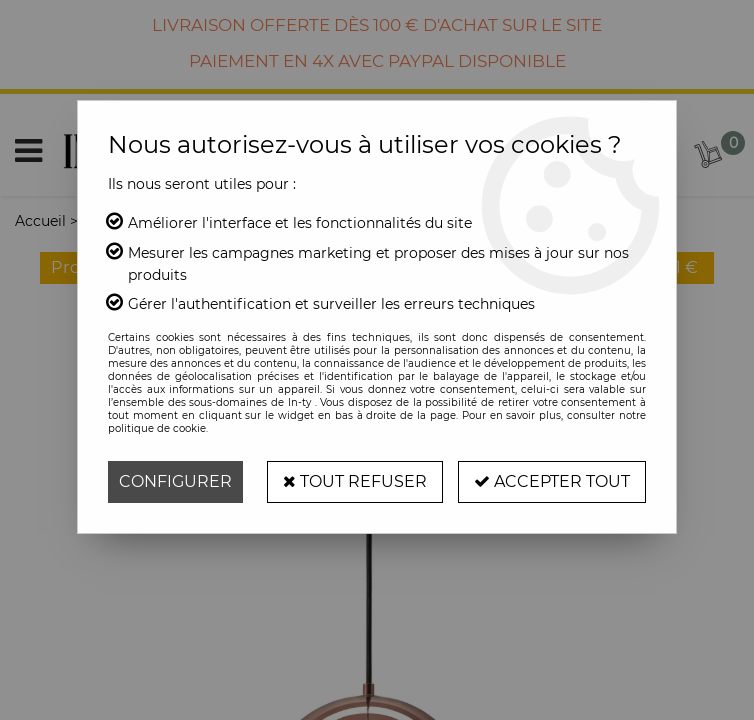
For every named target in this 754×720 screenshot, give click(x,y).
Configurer (175, 481)
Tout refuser (355, 481)
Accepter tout (552, 481)
